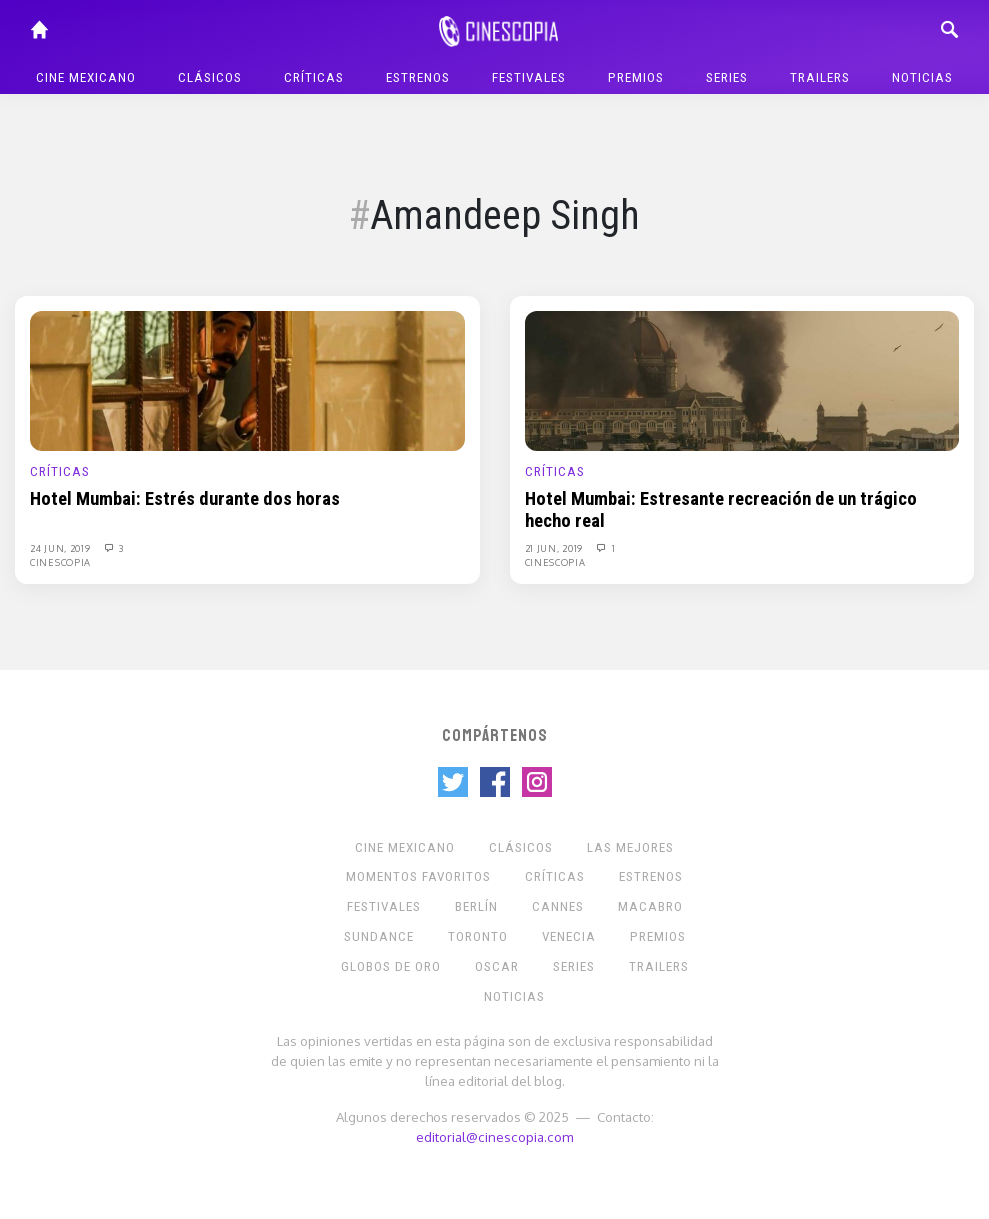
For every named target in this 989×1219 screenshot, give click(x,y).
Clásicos (210, 77)
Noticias (922, 77)
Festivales (529, 77)
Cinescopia (60, 562)
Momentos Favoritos (418, 876)
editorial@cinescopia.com (494, 1136)
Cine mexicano (86, 77)
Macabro (650, 906)
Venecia (569, 936)
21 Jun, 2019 (555, 548)
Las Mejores (630, 847)
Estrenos (418, 77)
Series (727, 77)
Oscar (497, 966)
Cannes (558, 906)
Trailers (820, 77)
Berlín (476, 906)
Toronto (478, 936)
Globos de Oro (391, 966)
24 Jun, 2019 (61, 548)
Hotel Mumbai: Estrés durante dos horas (185, 499)
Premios (636, 77)
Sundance (379, 936)
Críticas (314, 77)
